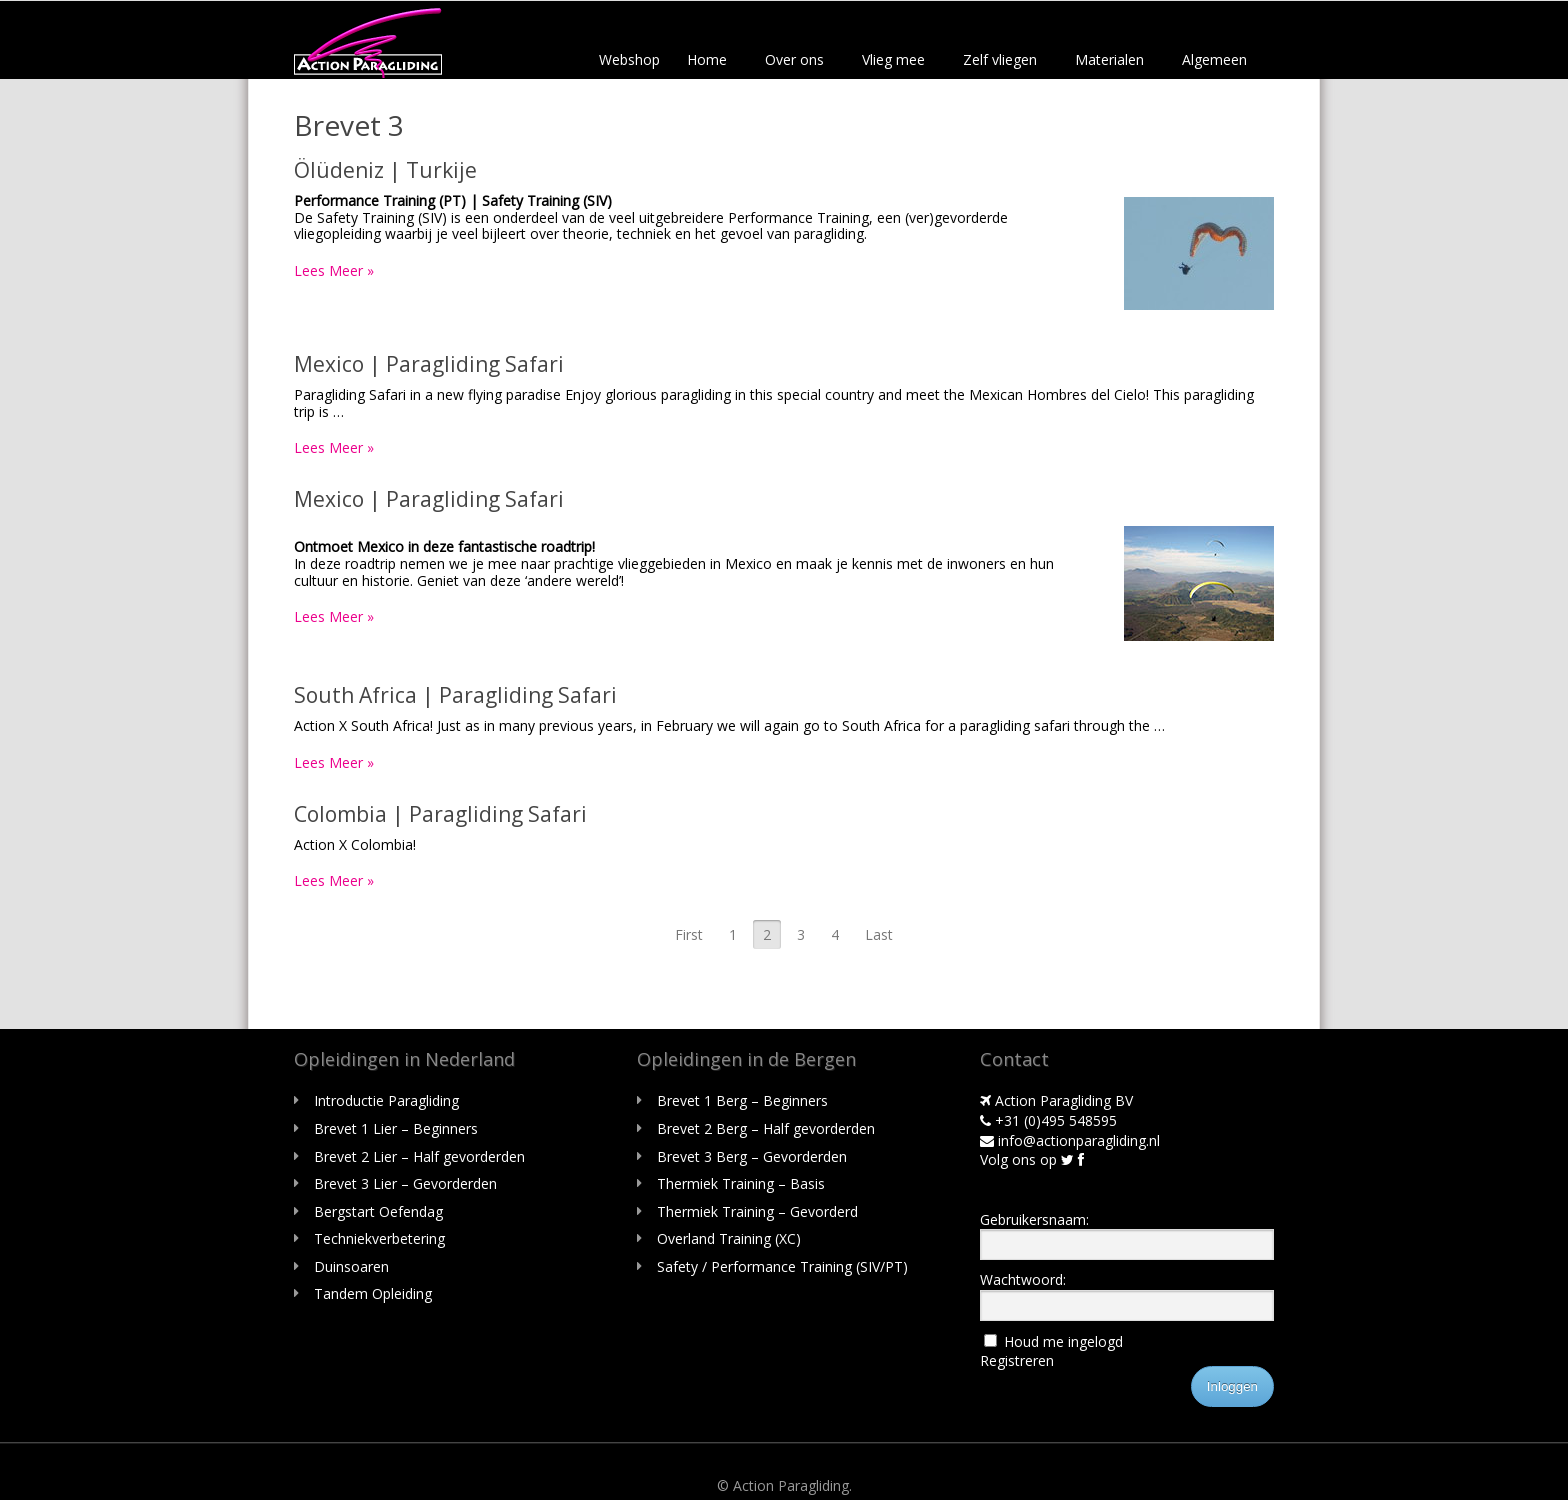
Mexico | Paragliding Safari (429, 364)
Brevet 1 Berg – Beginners (742, 1100)
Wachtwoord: (1023, 1279)
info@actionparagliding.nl (1070, 1140)
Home (707, 59)
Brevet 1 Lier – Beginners (396, 1128)
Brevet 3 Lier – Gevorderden (405, 1183)
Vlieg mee (893, 59)
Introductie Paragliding (386, 1100)
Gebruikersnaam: (1034, 1219)
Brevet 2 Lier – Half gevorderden (419, 1156)
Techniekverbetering (379, 1238)
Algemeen (1214, 59)
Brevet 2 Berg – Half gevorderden (766, 1128)
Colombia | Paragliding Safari (440, 814)
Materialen (1109, 59)
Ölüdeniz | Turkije (385, 170)
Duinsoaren (351, 1266)
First (689, 934)
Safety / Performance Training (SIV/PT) (782, 1266)
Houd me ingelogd (1063, 1341)
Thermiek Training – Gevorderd (757, 1211)
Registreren (1017, 1360)
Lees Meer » (334, 270)
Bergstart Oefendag (378, 1211)
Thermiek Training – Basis (741, 1183)
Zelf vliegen (1000, 59)
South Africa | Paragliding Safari (455, 695)
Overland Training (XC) (729, 1238)
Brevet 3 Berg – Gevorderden (752, 1156)
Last (879, 934)
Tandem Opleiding (373, 1293)
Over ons (794, 59)
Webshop (629, 59)
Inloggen (1232, 1386)
